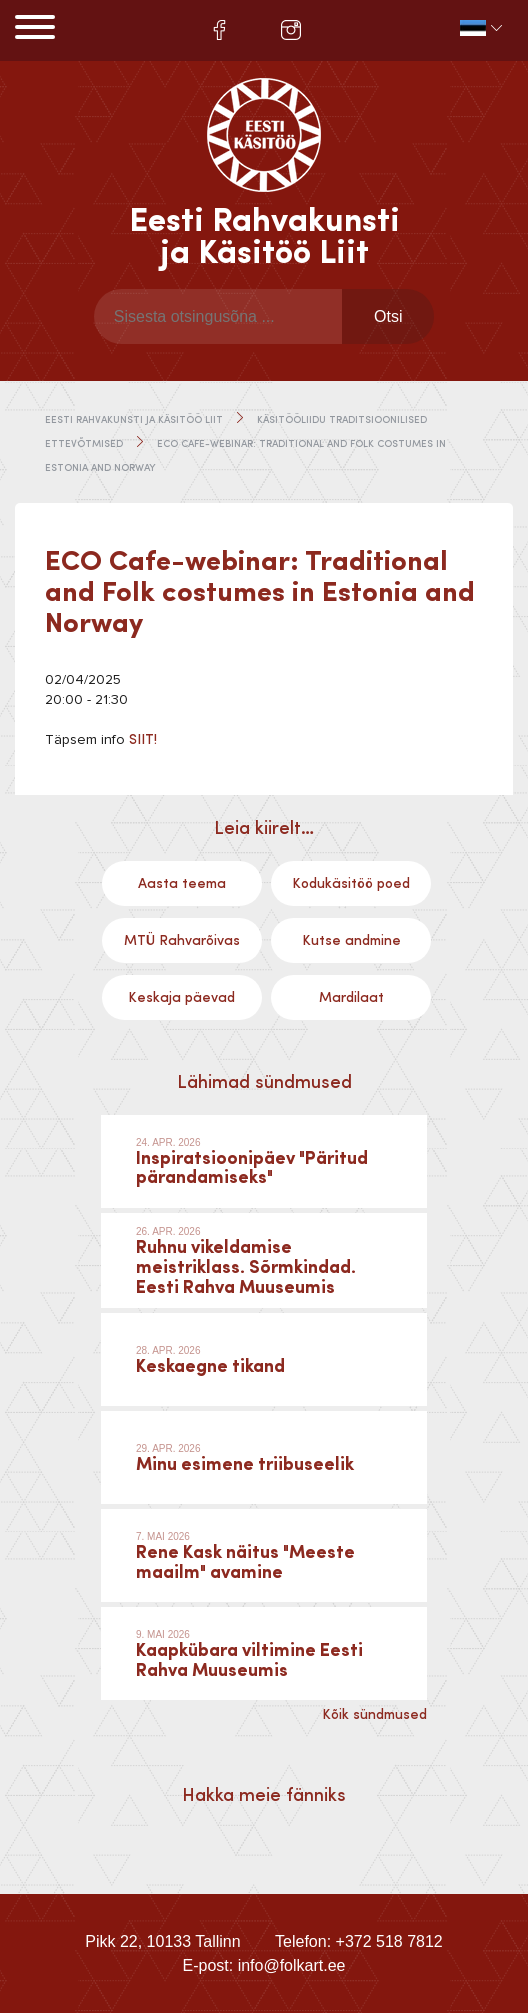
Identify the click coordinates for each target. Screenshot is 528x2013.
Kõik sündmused (374, 1715)
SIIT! (143, 740)
